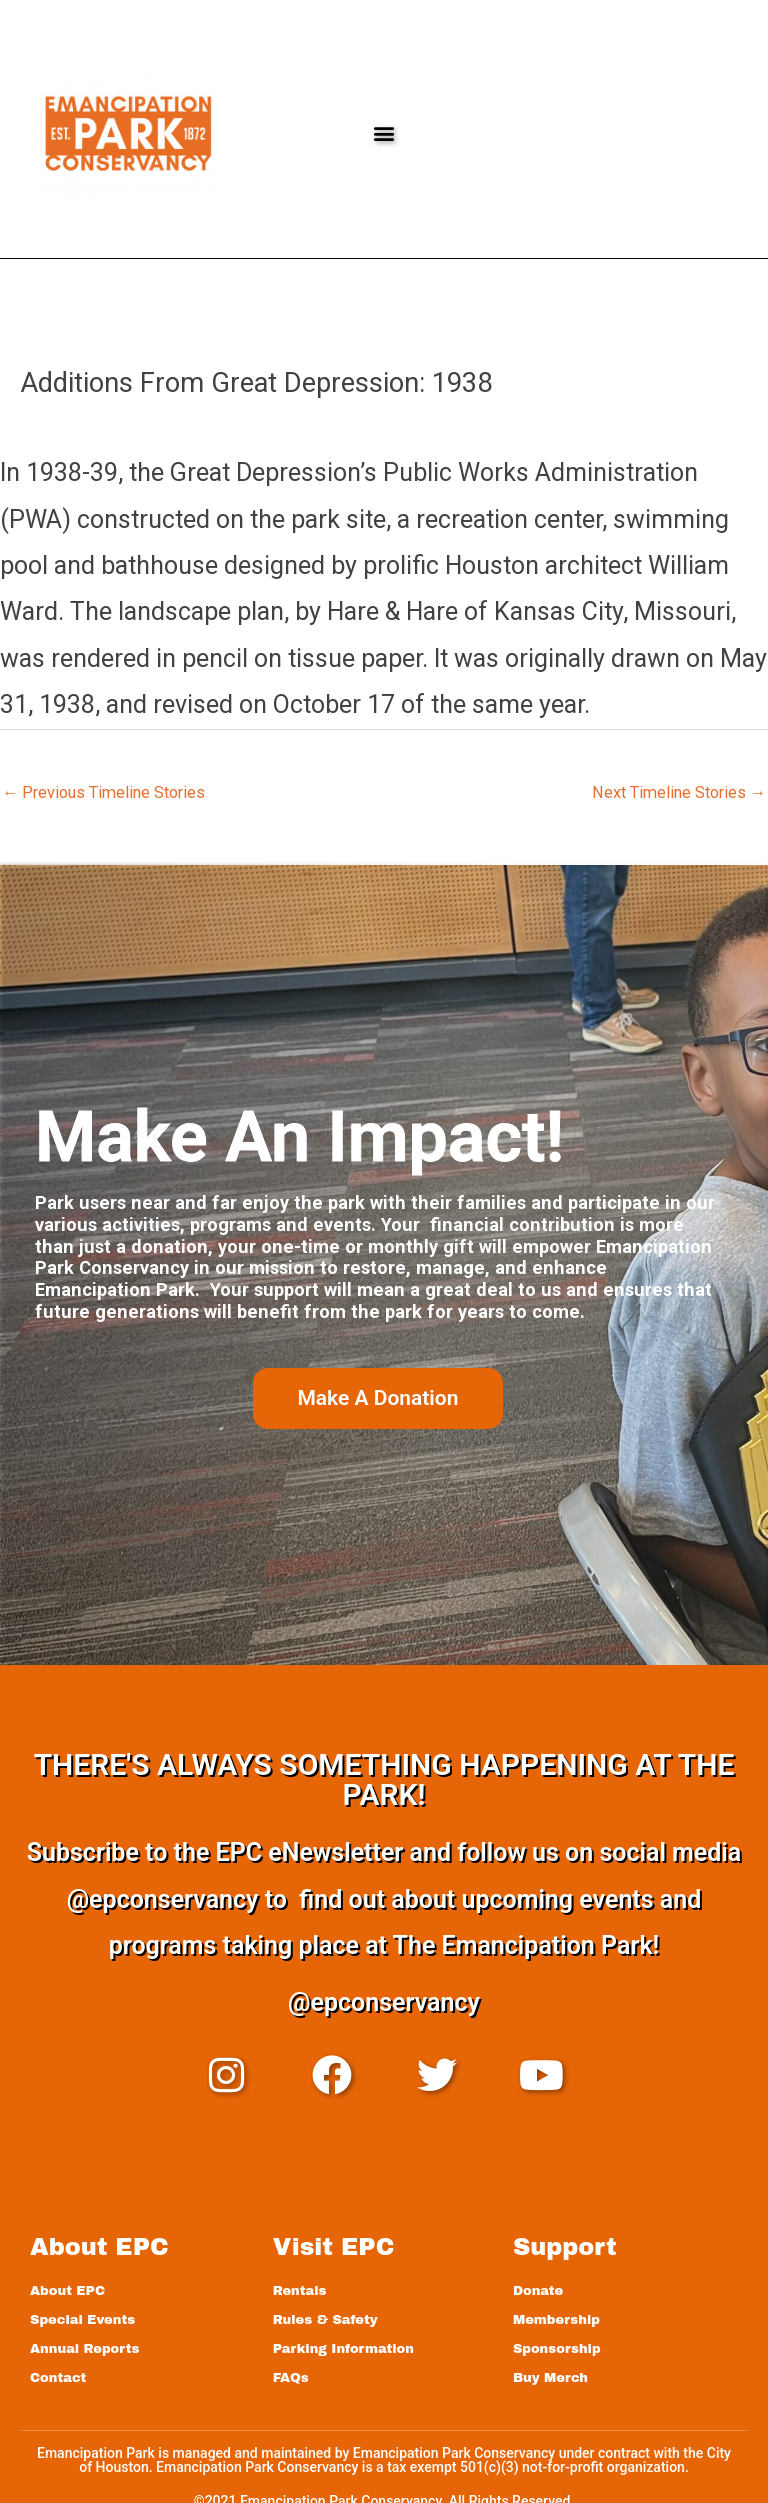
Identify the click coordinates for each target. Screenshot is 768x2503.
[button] (383, 133)
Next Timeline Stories (679, 792)
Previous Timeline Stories (103, 792)
